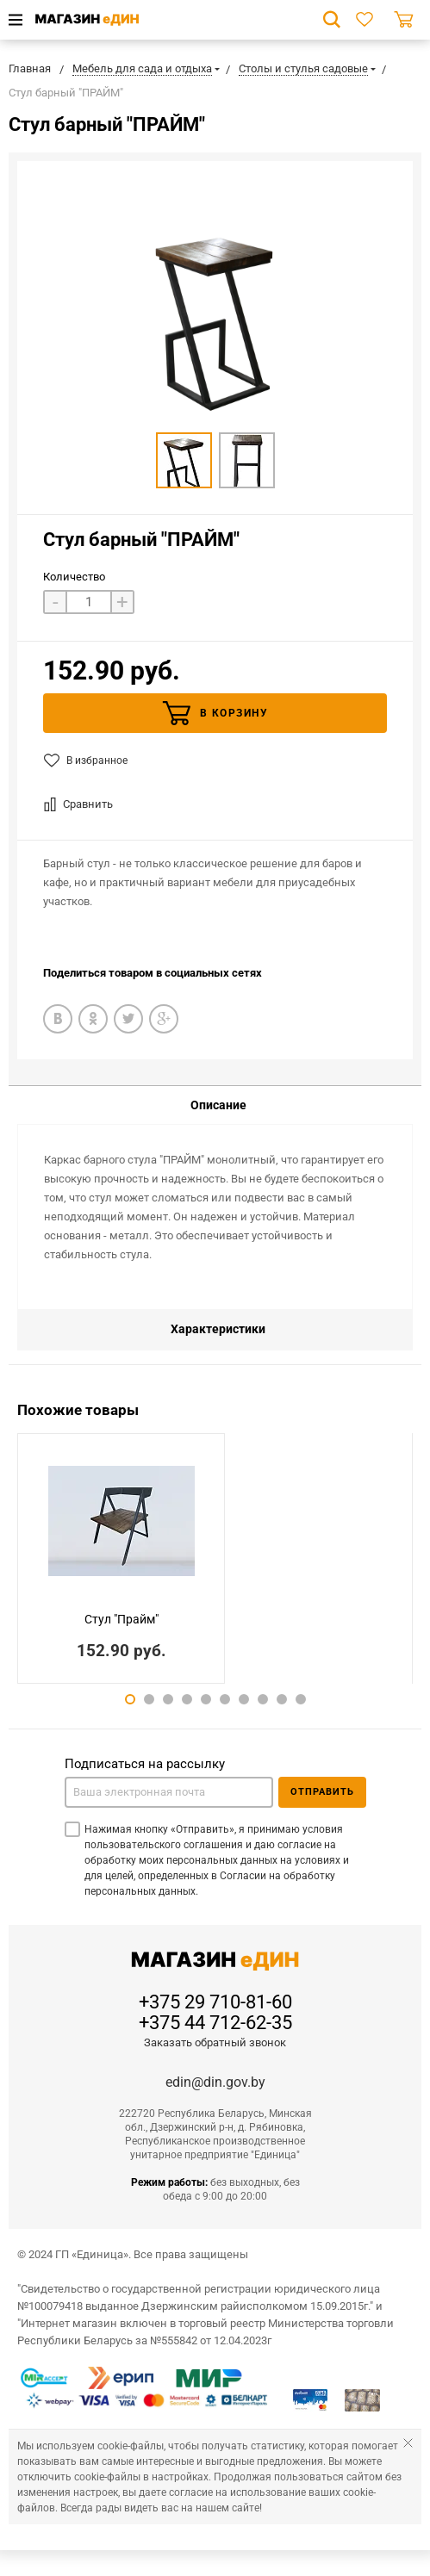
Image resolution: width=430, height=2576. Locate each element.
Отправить (322, 1791)
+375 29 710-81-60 (215, 2002)
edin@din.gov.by (215, 2082)
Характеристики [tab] (218, 1329)
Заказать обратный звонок (215, 2042)
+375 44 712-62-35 (215, 2023)
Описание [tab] (218, 1105)
